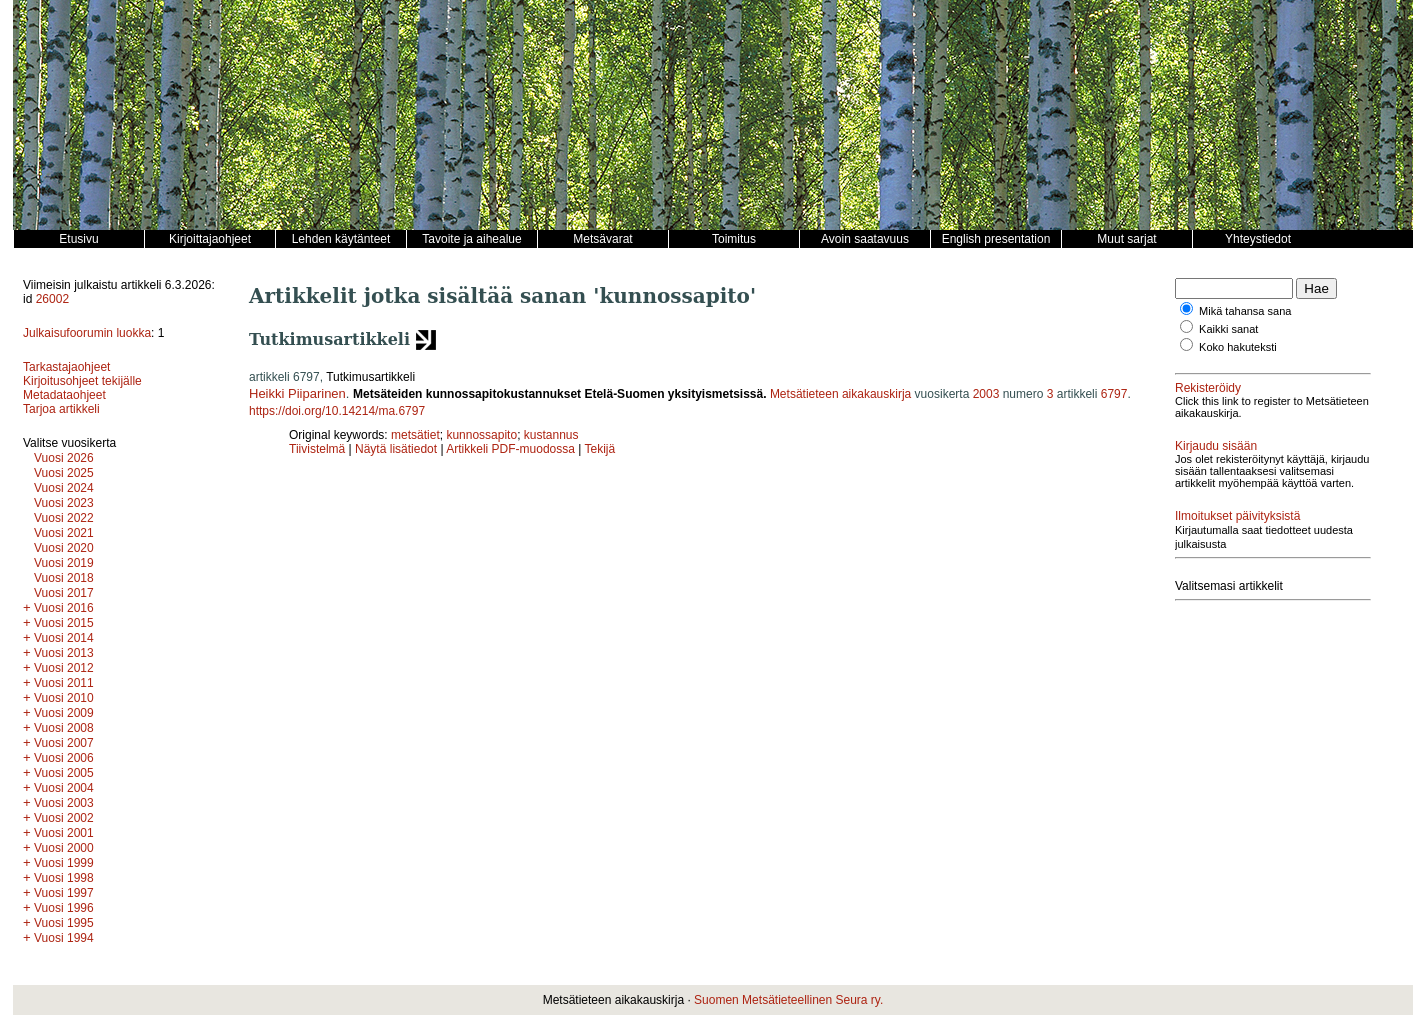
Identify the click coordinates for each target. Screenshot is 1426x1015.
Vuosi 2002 (64, 818)
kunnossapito (481, 435)
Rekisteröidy (1208, 388)
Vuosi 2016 (64, 608)
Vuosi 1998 (64, 878)
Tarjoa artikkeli (61, 409)
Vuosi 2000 (64, 848)
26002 (52, 299)
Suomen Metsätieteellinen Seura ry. (788, 1000)
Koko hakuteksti (1238, 347)
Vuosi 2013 (64, 653)
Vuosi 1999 (64, 863)
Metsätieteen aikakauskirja (840, 394)
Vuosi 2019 (64, 563)
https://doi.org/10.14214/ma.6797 (337, 411)
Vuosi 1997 (64, 893)
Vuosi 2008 (64, 728)
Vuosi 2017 (64, 593)
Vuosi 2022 (64, 518)
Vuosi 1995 (64, 923)
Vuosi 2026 (64, 458)
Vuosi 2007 (64, 743)
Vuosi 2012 (64, 668)
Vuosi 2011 (64, 683)
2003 (986, 394)
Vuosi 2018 (64, 578)
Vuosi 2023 (64, 503)
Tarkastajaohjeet (66, 367)
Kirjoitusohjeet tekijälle (82, 381)
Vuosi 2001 (64, 833)
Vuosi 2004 (64, 788)
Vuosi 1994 (64, 938)
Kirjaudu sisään (1216, 446)
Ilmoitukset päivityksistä (1237, 516)
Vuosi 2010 (64, 698)
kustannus (551, 435)
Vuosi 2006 (64, 758)
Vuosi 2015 (64, 623)
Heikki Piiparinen (297, 393)
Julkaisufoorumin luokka (87, 333)
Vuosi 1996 (64, 908)
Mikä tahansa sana (1245, 311)
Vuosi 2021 (64, 533)
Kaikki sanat (1228, 329)
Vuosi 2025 (64, 473)
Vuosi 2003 (64, 803)
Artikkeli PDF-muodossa (510, 449)
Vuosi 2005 (64, 773)
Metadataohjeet (64, 395)
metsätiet (415, 435)
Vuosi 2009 (64, 713)
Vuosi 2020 (64, 548)
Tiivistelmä (317, 449)
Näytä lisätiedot (397, 449)
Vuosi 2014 (64, 638)
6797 (1114, 394)
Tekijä (600, 449)
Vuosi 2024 (64, 488)
